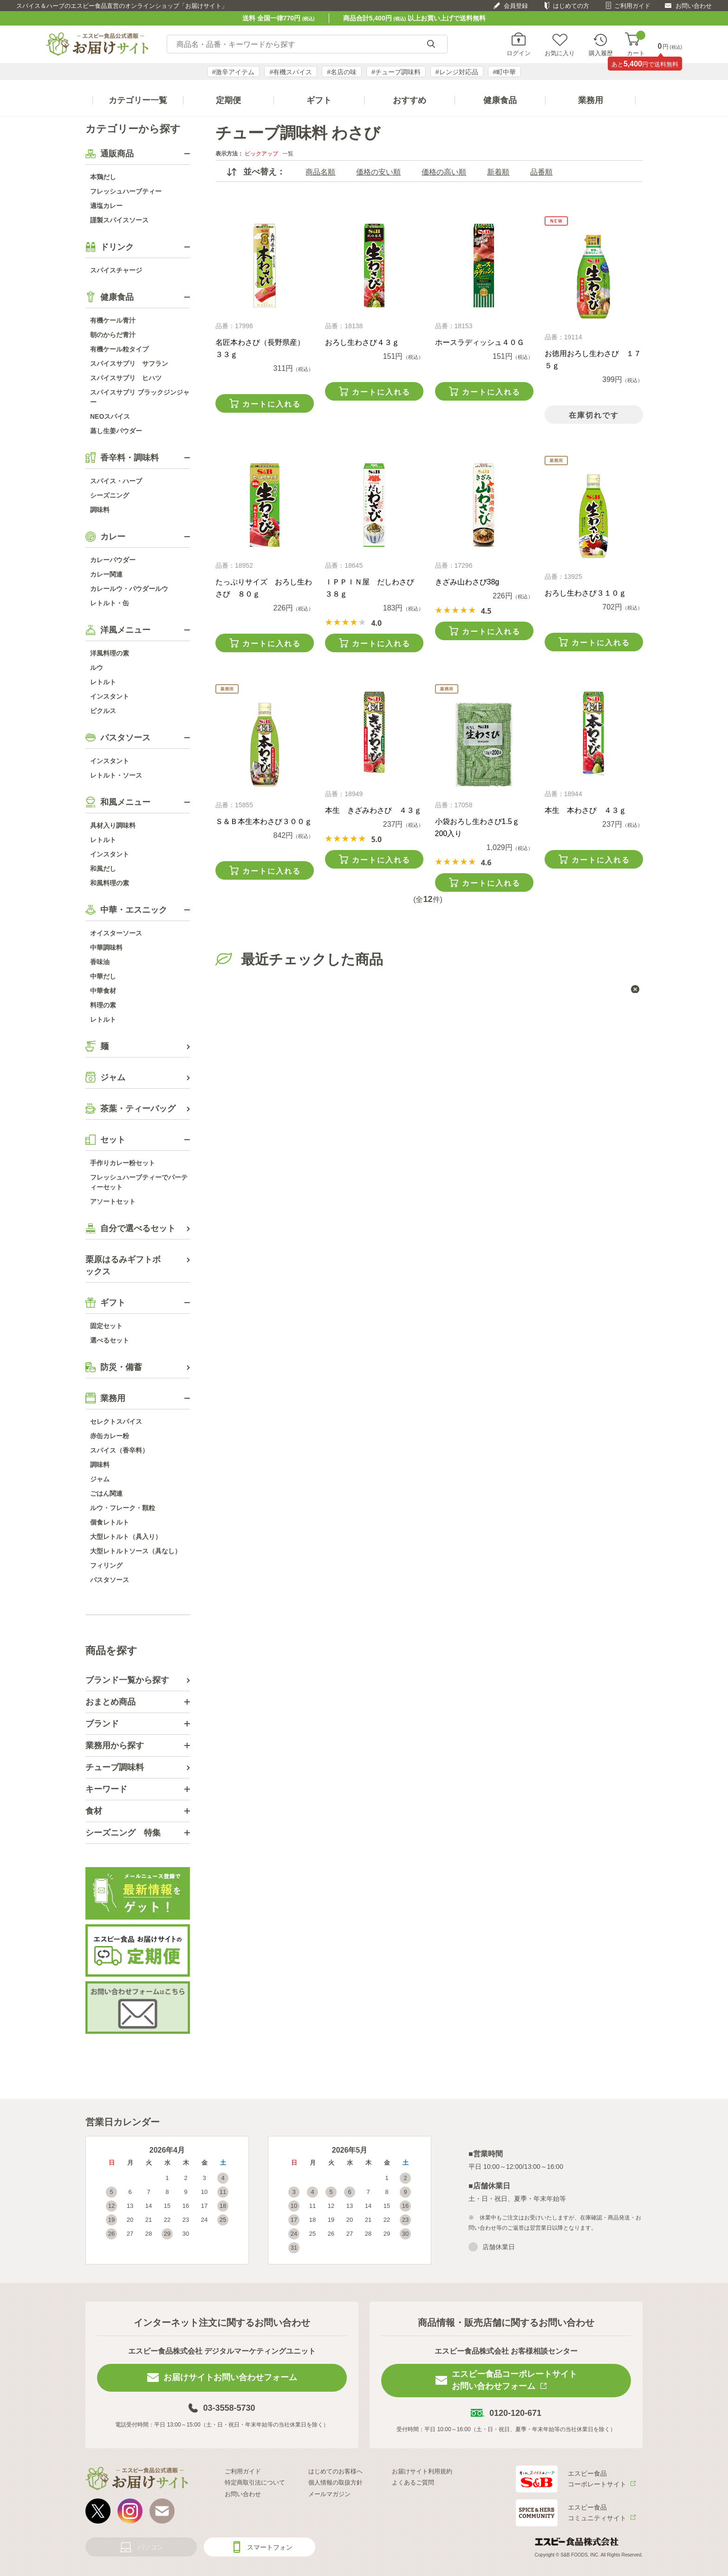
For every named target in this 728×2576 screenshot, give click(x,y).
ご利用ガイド (632, 5)
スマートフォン (269, 2547)
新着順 (498, 172)
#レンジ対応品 (457, 72)
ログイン (519, 53)
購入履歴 (601, 53)
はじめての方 (571, 5)
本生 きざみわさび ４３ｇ (373, 810)
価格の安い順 (378, 172)
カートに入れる (271, 404)
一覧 (287, 153)
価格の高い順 (444, 172)
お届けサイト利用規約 (422, 2471)
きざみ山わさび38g (467, 582)
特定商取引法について (255, 2482)
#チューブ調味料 (396, 72)
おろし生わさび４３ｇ (362, 342)
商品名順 (320, 172)
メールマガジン (329, 2494)
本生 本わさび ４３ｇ (585, 810)
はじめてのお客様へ (335, 2471)
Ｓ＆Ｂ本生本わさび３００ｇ (263, 821)
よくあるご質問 (413, 2482)
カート (636, 44)
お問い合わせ (694, 5)
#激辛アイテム (233, 72)
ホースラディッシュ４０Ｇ (479, 342)
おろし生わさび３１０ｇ (585, 593)
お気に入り (560, 53)
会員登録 (516, 5)
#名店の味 (342, 72)
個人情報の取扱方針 (335, 2482)
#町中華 (504, 72)
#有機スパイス (290, 72)
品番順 (541, 172)
